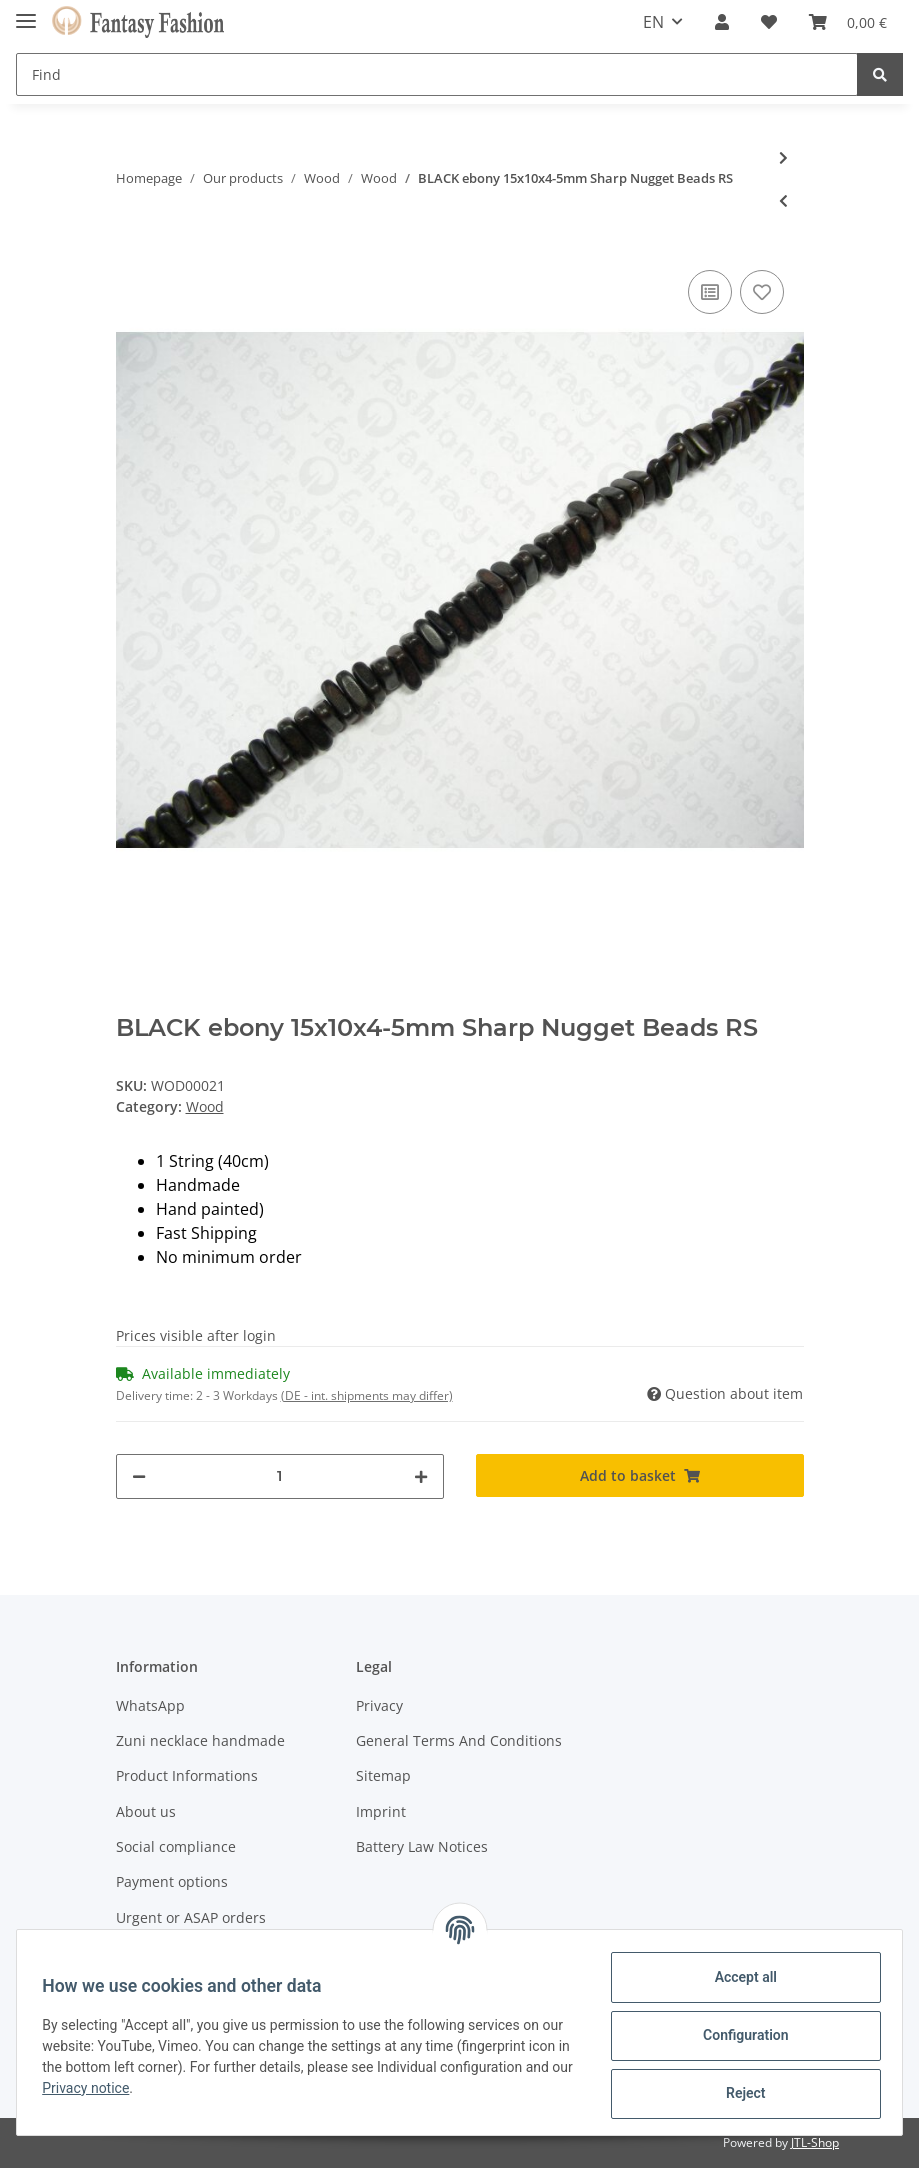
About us (146, 1811)
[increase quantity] (421, 1476)
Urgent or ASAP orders (191, 1917)
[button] (722, 22)
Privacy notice (228, 2088)
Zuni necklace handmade (200, 1740)
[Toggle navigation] (26, 12)
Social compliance (176, 1846)
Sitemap (383, 1775)
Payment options (172, 1881)
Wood (205, 1106)
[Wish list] (769, 22)
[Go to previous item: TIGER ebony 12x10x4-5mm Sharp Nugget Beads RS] (783, 200)
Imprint (381, 1811)
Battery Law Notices (422, 1846)
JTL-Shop (815, 2142)
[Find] (437, 74)
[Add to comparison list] (710, 292)
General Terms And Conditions (459, 1740)
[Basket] (848, 22)
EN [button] (653, 22)
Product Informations (187, 1775)
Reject (739, 2093)
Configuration (738, 2035)
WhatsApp (150, 1705)
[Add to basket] (640, 1475)
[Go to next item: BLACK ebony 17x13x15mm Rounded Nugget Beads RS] (783, 157)
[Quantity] (280, 1476)
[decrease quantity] (139, 1476)
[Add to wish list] (762, 292)
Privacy (379, 1705)
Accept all (739, 1977)
